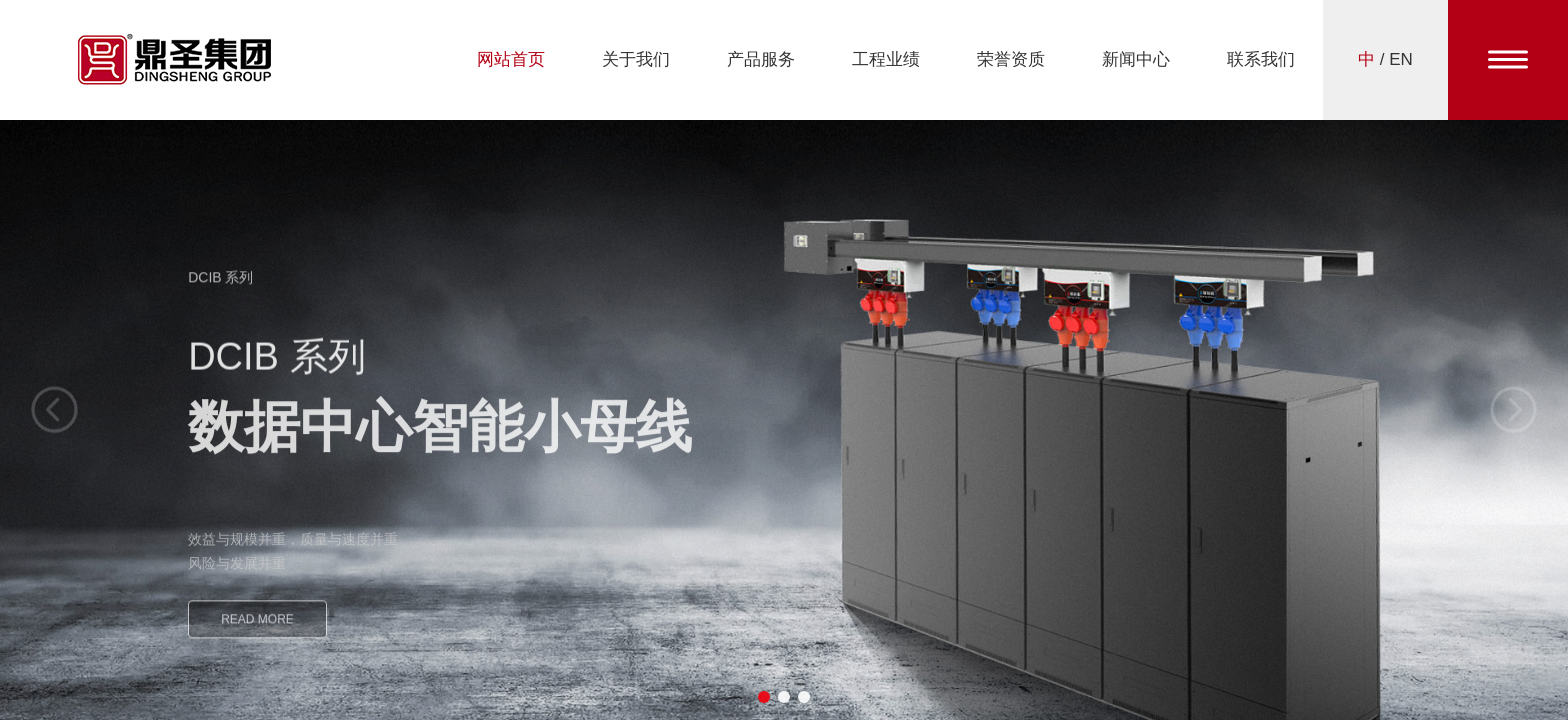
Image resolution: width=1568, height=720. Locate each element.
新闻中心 (1136, 59)
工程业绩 (886, 59)
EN (1401, 59)
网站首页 (511, 59)
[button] (764, 697)
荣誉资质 (1011, 59)
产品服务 (761, 59)
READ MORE (257, 630)
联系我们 (1261, 59)
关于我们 (636, 59)
